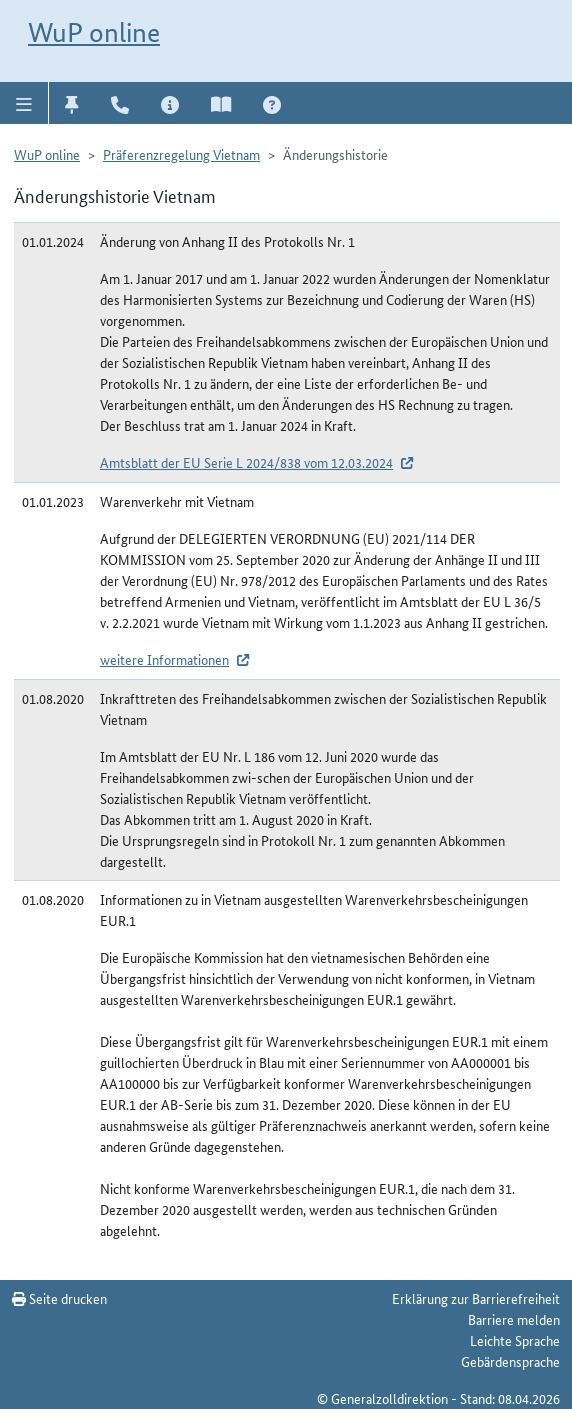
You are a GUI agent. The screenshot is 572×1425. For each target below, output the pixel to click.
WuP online (94, 32)
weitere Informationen (164, 659)
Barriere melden (514, 1319)
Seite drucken (59, 1298)
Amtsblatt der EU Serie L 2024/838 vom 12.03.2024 (246, 462)
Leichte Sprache (515, 1340)
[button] (24, 103)
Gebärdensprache (510, 1361)
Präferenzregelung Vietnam (181, 154)
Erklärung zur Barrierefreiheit (476, 1298)
